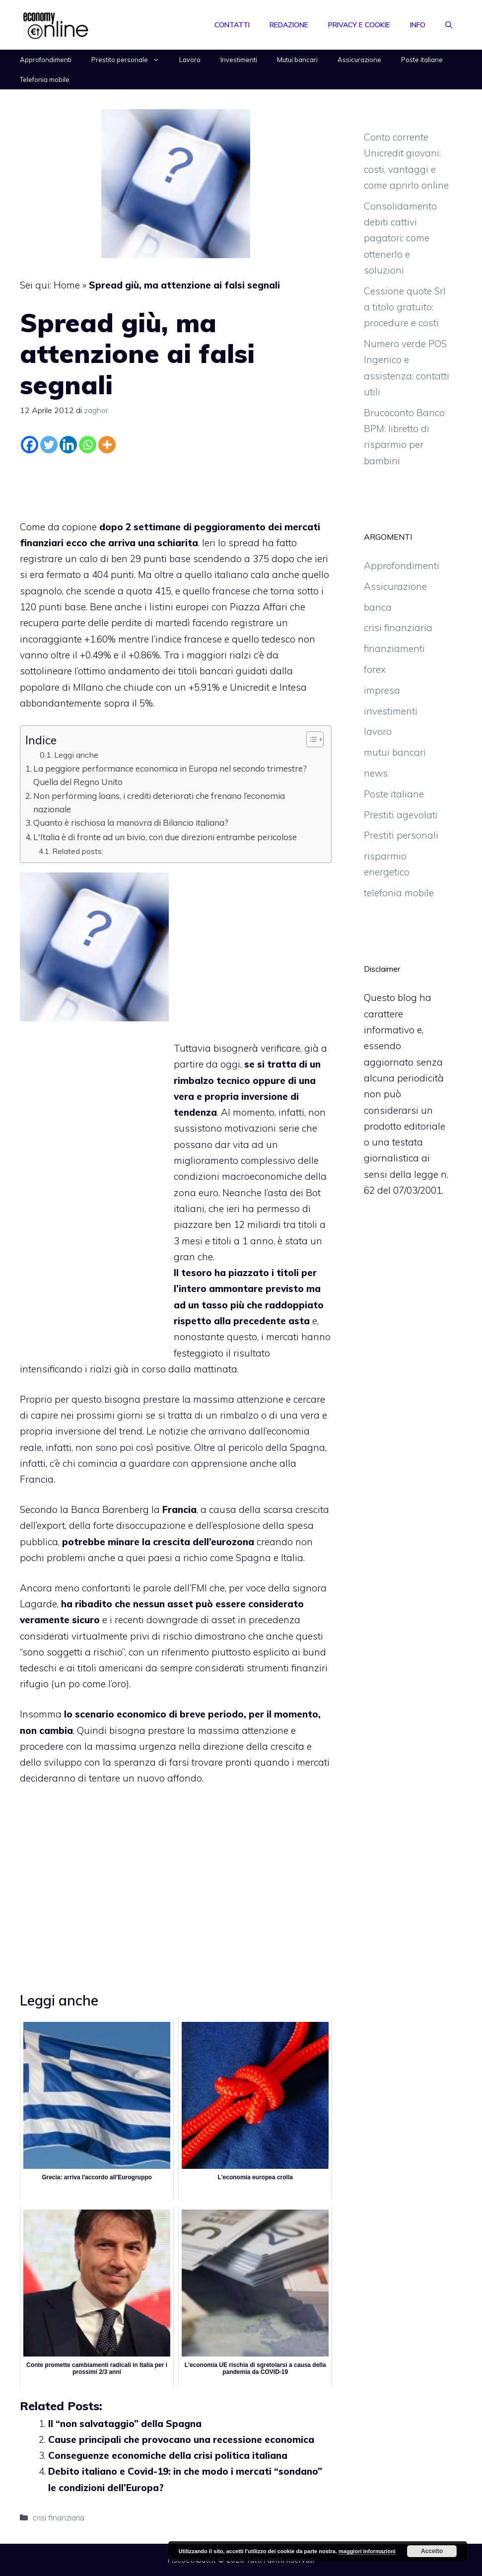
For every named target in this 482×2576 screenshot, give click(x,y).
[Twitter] (49, 444)
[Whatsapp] (87, 444)
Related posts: (77, 851)
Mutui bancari (297, 60)
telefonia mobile (399, 893)
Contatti (232, 24)
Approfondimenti (45, 60)
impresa (382, 690)
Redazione (289, 24)
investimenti (390, 711)
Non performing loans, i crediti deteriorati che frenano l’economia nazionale (159, 802)
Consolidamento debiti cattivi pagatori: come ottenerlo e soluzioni (400, 238)
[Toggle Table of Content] (310, 739)
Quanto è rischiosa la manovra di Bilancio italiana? (130, 822)
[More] (107, 444)
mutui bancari (395, 752)
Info (417, 24)
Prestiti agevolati (401, 815)
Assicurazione (359, 60)
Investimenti (238, 60)
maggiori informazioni (367, 2551)
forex (375, 669)
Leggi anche (76, 755)
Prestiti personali (401, 835)
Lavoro (190, 60)
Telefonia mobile (44, 79)
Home (67, 285)
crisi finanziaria (58, 2517)
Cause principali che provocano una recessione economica (181, 2439)
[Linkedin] (68, 444)
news (376, 773)
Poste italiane (422, 60)
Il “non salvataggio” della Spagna (125, 2424)
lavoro (378, 731)
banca (378, 607)
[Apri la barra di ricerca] (448, 25)
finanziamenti (394, 648)
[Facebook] (29, 444)
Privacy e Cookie (359, 24)
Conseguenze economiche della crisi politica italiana (167, 2455)
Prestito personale (130, 60)
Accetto (432, 2551)
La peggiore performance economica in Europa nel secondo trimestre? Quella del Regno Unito (170, 775)
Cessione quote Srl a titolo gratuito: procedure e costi (405, 307)
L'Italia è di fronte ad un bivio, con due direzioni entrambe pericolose (165, 837)
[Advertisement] (175, 484)
